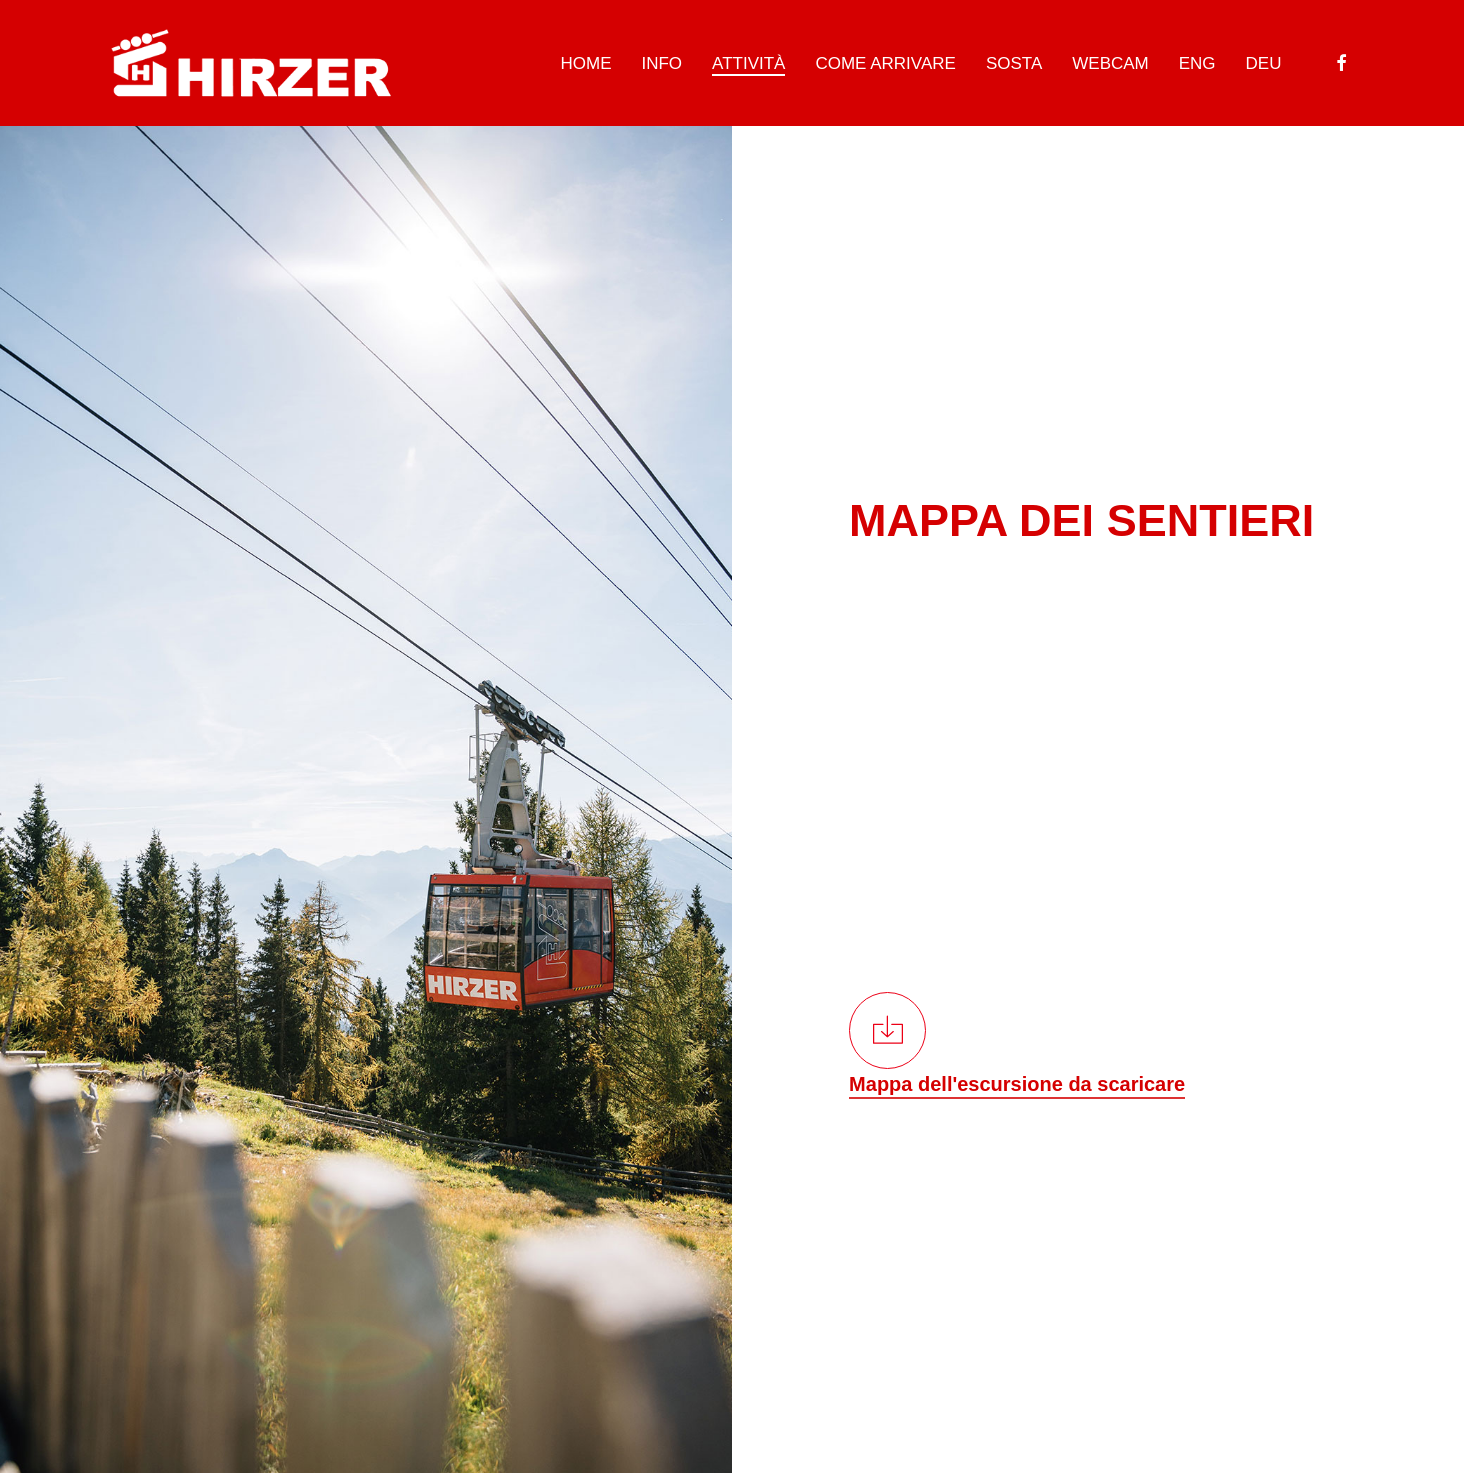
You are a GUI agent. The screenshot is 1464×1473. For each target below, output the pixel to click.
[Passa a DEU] (1264, 63)
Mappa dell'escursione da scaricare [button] (1017, 1084)
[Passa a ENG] (1197, 63)
